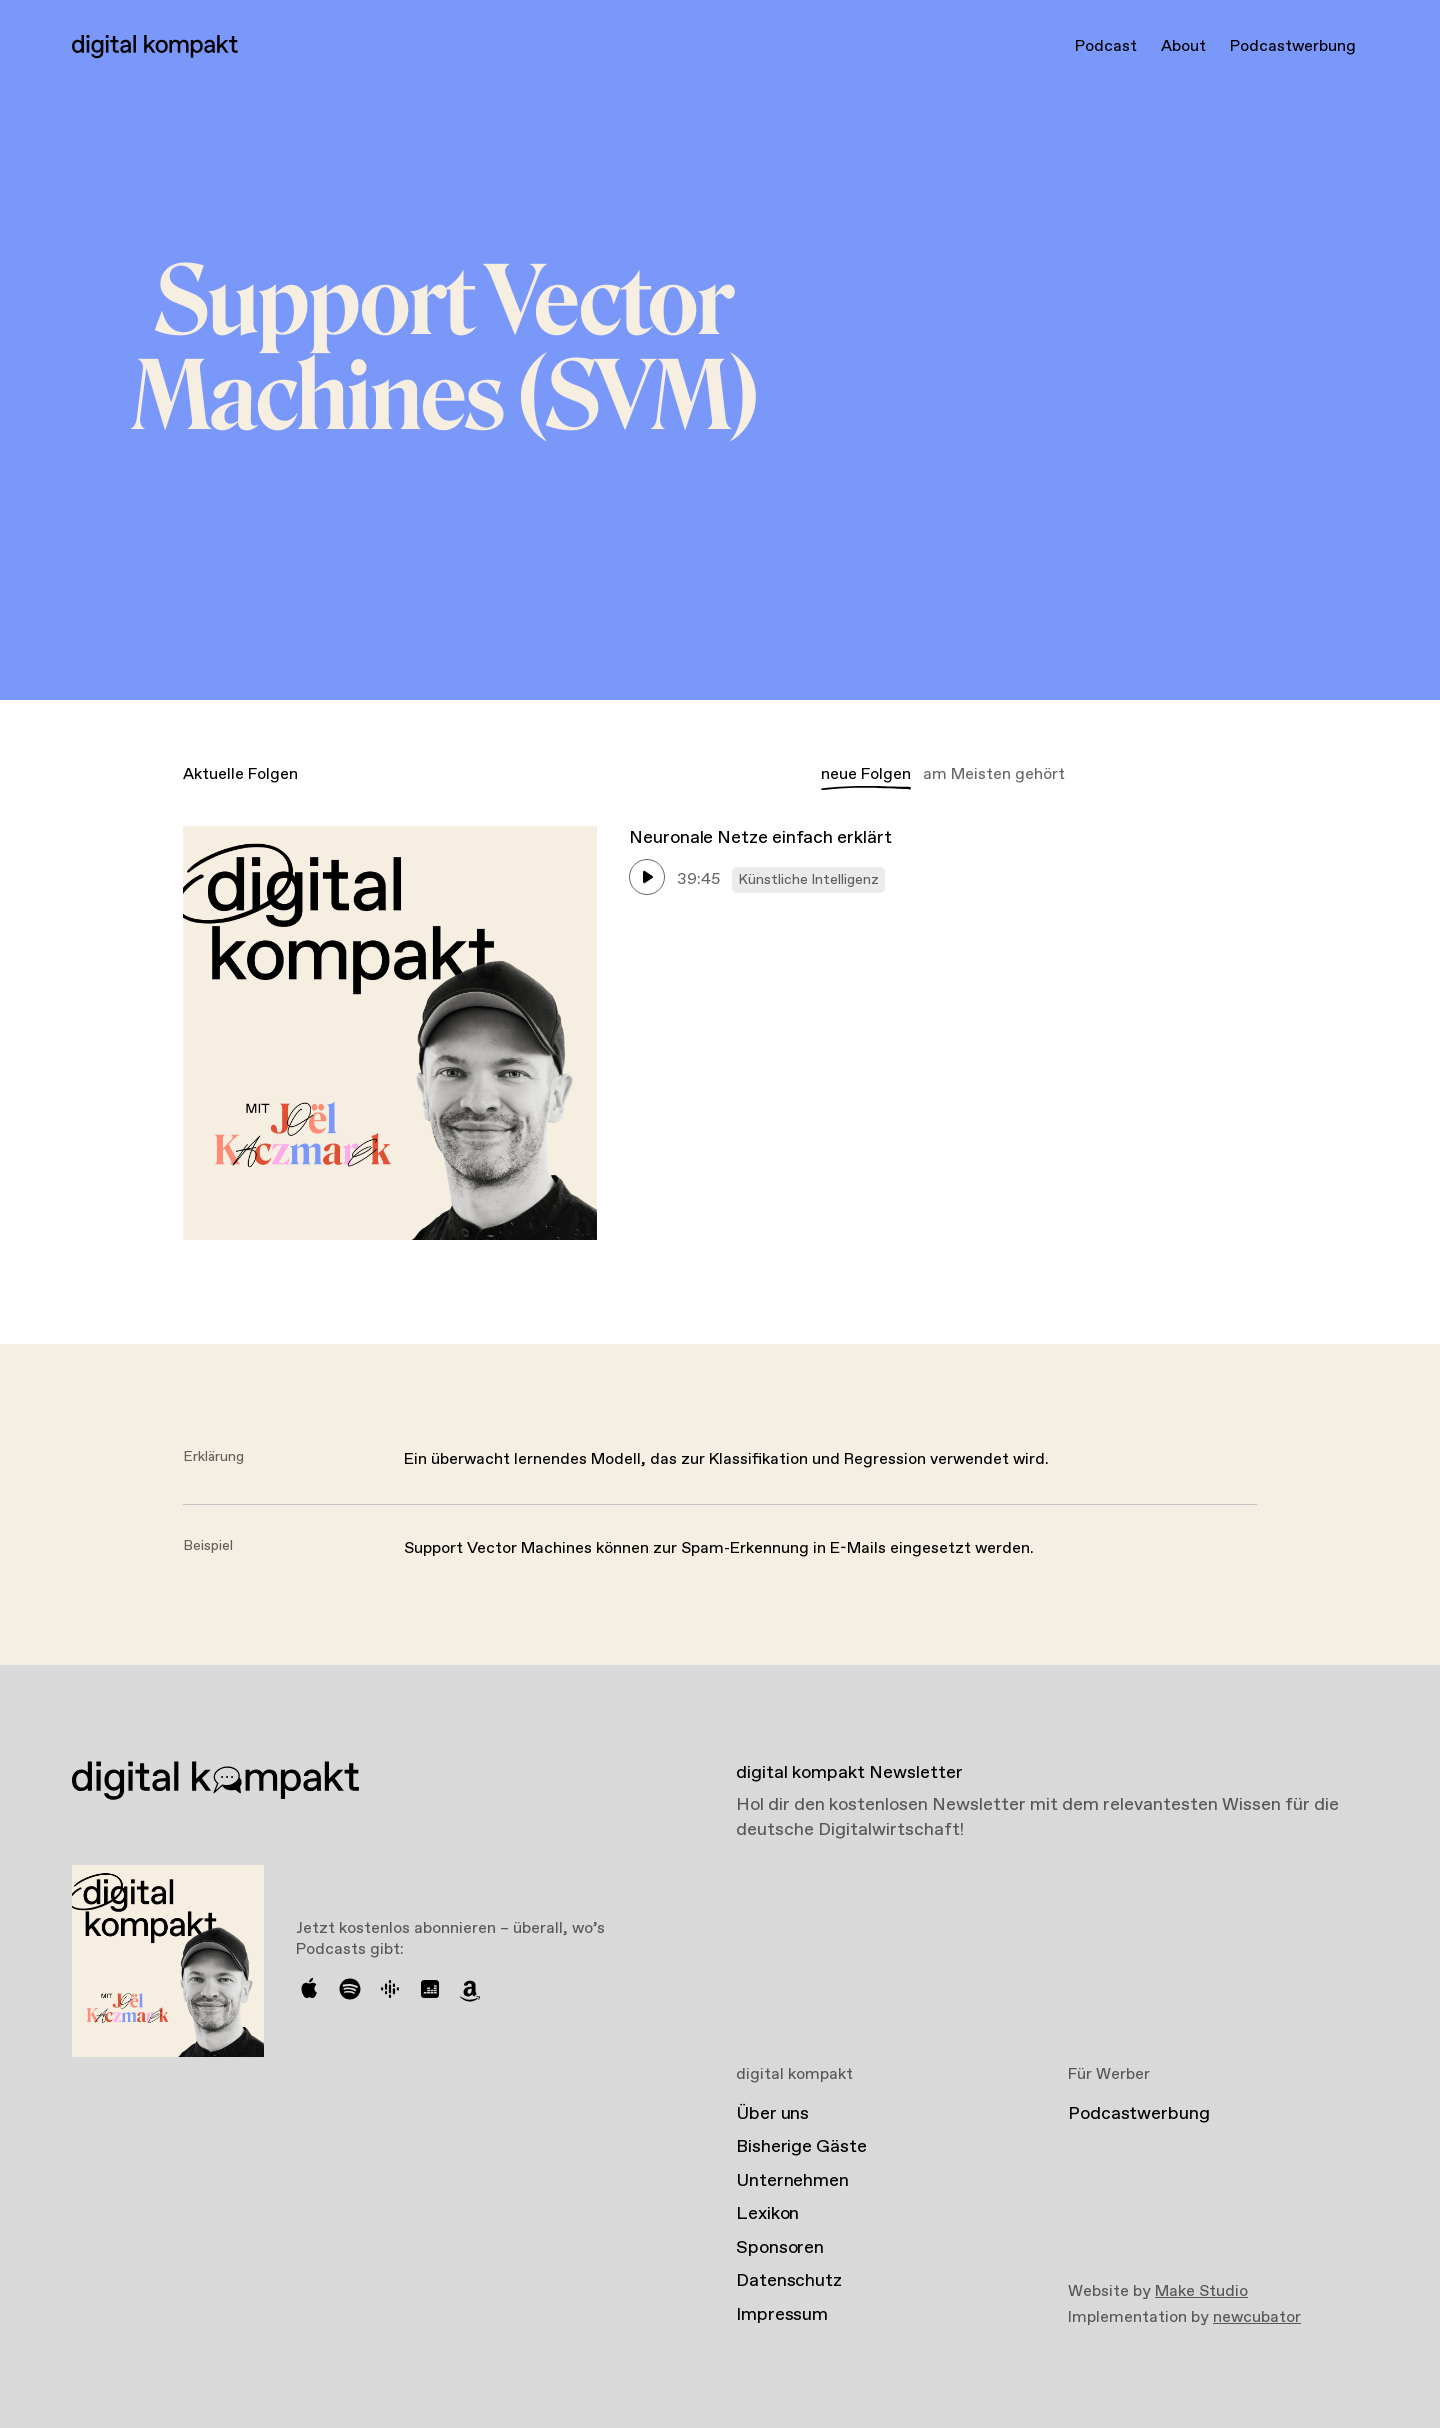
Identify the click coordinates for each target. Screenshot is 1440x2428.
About (1183, 46)
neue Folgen (866, 774)
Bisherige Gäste (801, 2147)
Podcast (1106, 46)
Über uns (772, 2114)
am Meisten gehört (994, 774)
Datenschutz (789, 2281)
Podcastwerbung (1293, 46)
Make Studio (1201, 2291)
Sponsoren (780, 2248)
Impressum (782, 2315)
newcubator (1257, 2317)
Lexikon (767, 2214)
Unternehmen (792, 2181)
